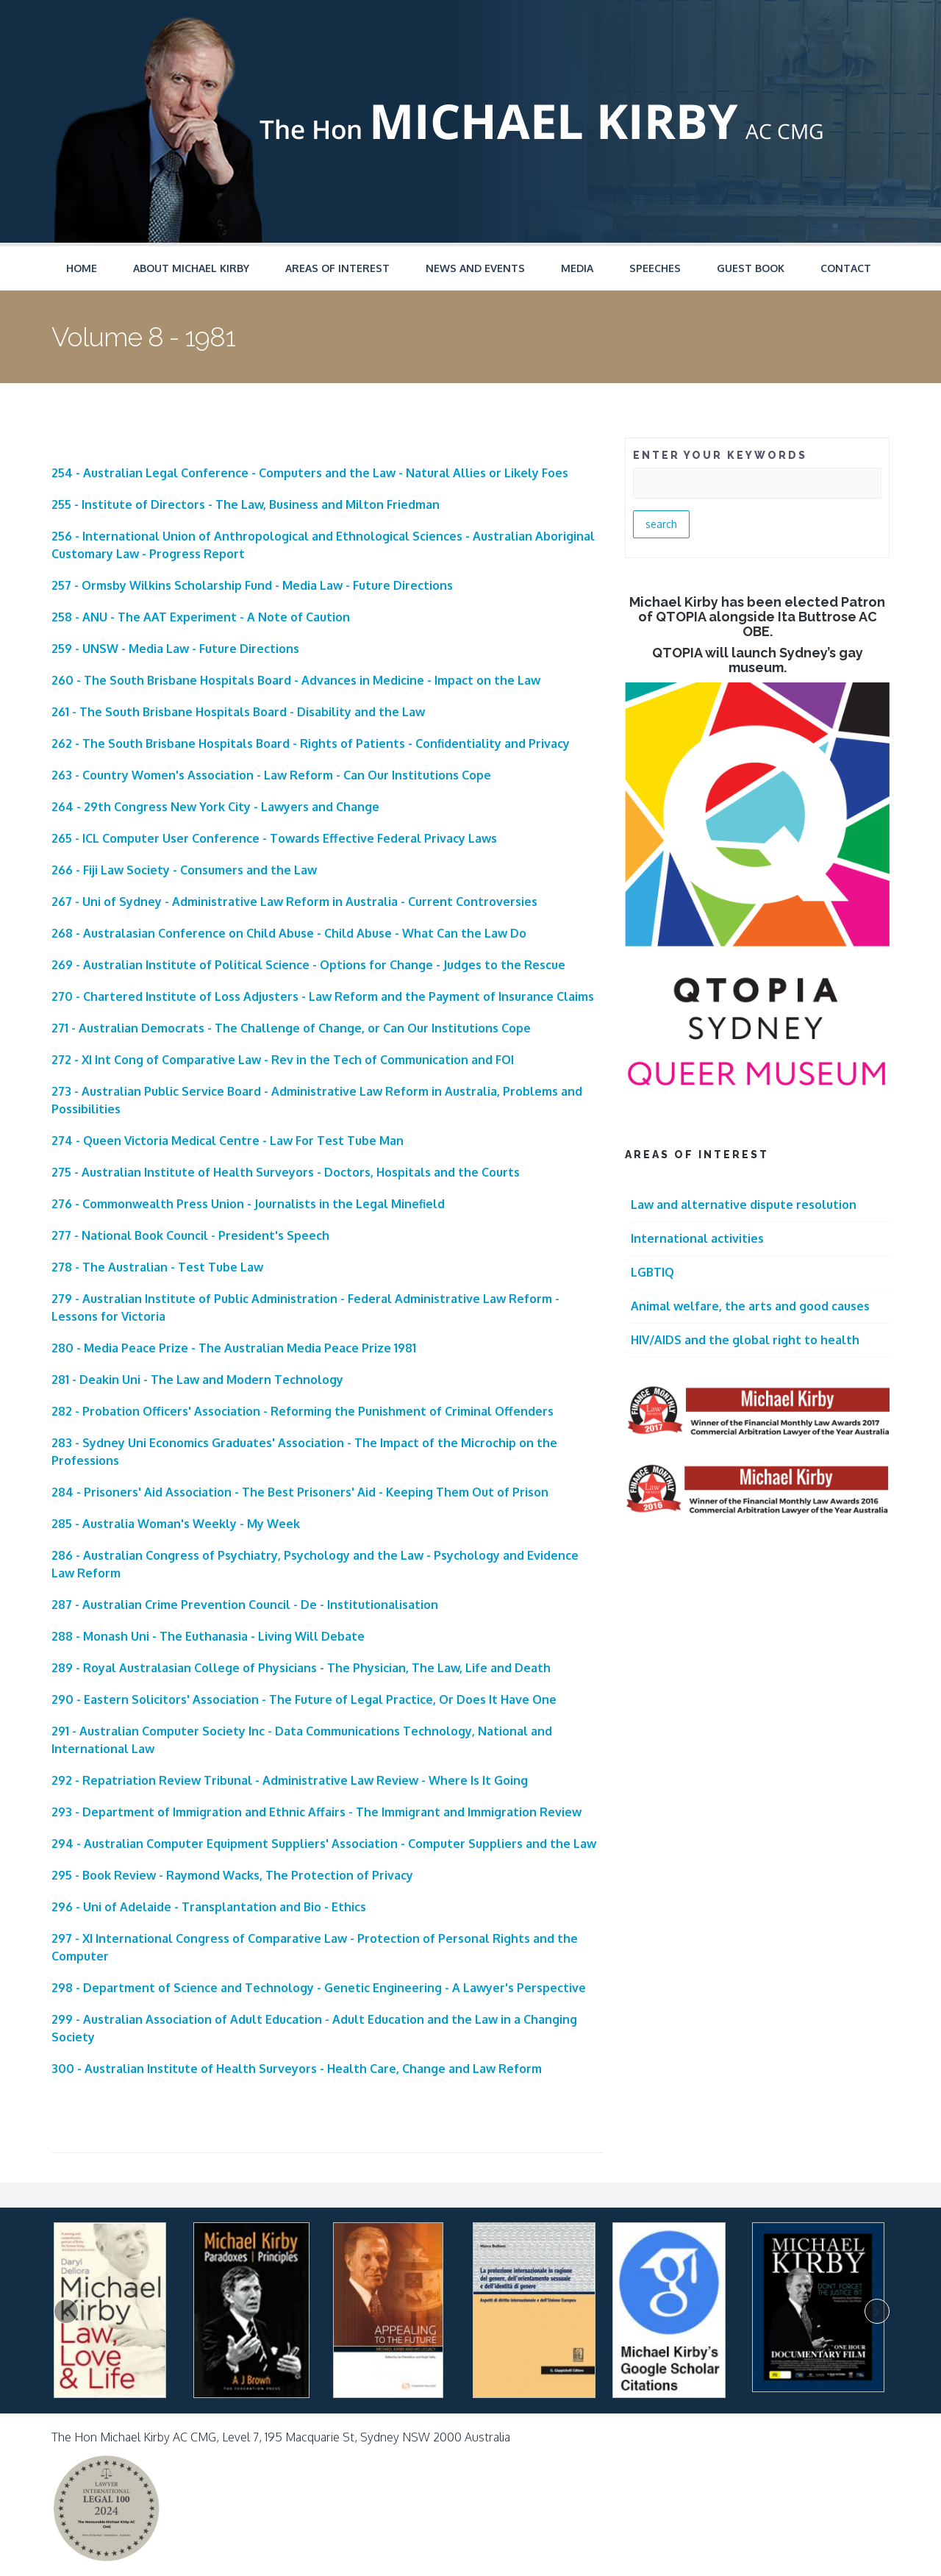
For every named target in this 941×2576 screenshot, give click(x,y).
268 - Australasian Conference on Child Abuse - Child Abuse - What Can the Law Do (288, 933)
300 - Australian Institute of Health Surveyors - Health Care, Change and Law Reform (296, 2068)
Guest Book (750, 268)
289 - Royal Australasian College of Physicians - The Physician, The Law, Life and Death (301, 1667)
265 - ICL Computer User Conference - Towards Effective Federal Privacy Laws (274, 838)
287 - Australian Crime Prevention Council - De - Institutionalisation (244, 1604)
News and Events (475, 268)
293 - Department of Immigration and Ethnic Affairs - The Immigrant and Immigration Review (316, 1812)
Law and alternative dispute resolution (743, 1204)
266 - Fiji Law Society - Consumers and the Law (184, 870)
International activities (697, 1238)
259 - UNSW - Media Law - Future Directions (175, 648)
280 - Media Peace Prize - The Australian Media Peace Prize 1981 (233, 1348)
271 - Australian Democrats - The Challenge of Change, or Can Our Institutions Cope (291, 1028)
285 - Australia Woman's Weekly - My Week (175, 1523)
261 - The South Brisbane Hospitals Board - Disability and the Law (238, 711)
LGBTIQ (652, 1272)
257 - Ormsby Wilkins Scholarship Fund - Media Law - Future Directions (252, 585)
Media (577, 268)
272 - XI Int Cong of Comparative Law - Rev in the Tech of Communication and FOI (282, 1059)
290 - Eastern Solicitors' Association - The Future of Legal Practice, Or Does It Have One (304, 1699)
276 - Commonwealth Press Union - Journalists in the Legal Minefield (248, 1203)
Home (81, 268)
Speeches (655, 268)
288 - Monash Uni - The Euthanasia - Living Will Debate (208, 1636)
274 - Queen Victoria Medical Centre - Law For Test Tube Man (227, 1140)
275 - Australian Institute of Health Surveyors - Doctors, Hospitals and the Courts (285, 1172)
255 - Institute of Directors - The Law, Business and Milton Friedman (245, 504)
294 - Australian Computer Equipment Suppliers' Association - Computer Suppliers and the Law (323, 1843)
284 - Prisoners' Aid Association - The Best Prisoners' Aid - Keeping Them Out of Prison (299, 1492)
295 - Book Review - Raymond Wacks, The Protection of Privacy (232, 1875)
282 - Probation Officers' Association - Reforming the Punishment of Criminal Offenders (302, 1411)
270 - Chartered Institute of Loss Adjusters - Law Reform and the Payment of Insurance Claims (322, 996)
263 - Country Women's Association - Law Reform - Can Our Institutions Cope (271, 775)
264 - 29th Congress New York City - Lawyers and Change (215, 806)
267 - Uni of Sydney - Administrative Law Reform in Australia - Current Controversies (294, 901)
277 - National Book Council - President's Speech (190, 1235)
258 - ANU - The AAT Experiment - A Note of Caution (200, 617)
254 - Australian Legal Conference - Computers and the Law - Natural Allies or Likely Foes (309, 472)
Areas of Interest (337, 268)
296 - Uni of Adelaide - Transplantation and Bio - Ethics (208, 1906)
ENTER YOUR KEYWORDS (720, 455)
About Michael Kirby (191, 268)
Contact (845, 268)
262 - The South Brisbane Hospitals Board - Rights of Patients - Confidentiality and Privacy (310, 743)
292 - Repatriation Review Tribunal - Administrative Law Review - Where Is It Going (289, 1780)
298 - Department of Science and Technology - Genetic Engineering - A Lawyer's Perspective (318, 1987)
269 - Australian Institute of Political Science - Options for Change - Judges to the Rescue (308, 964)
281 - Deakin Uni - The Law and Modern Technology (197, 1379)
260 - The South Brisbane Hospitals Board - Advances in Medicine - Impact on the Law (295, 680)
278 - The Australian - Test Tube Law (157, 1267)
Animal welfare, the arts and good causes (750, 1306)
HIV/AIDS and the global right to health (745, 1339)
